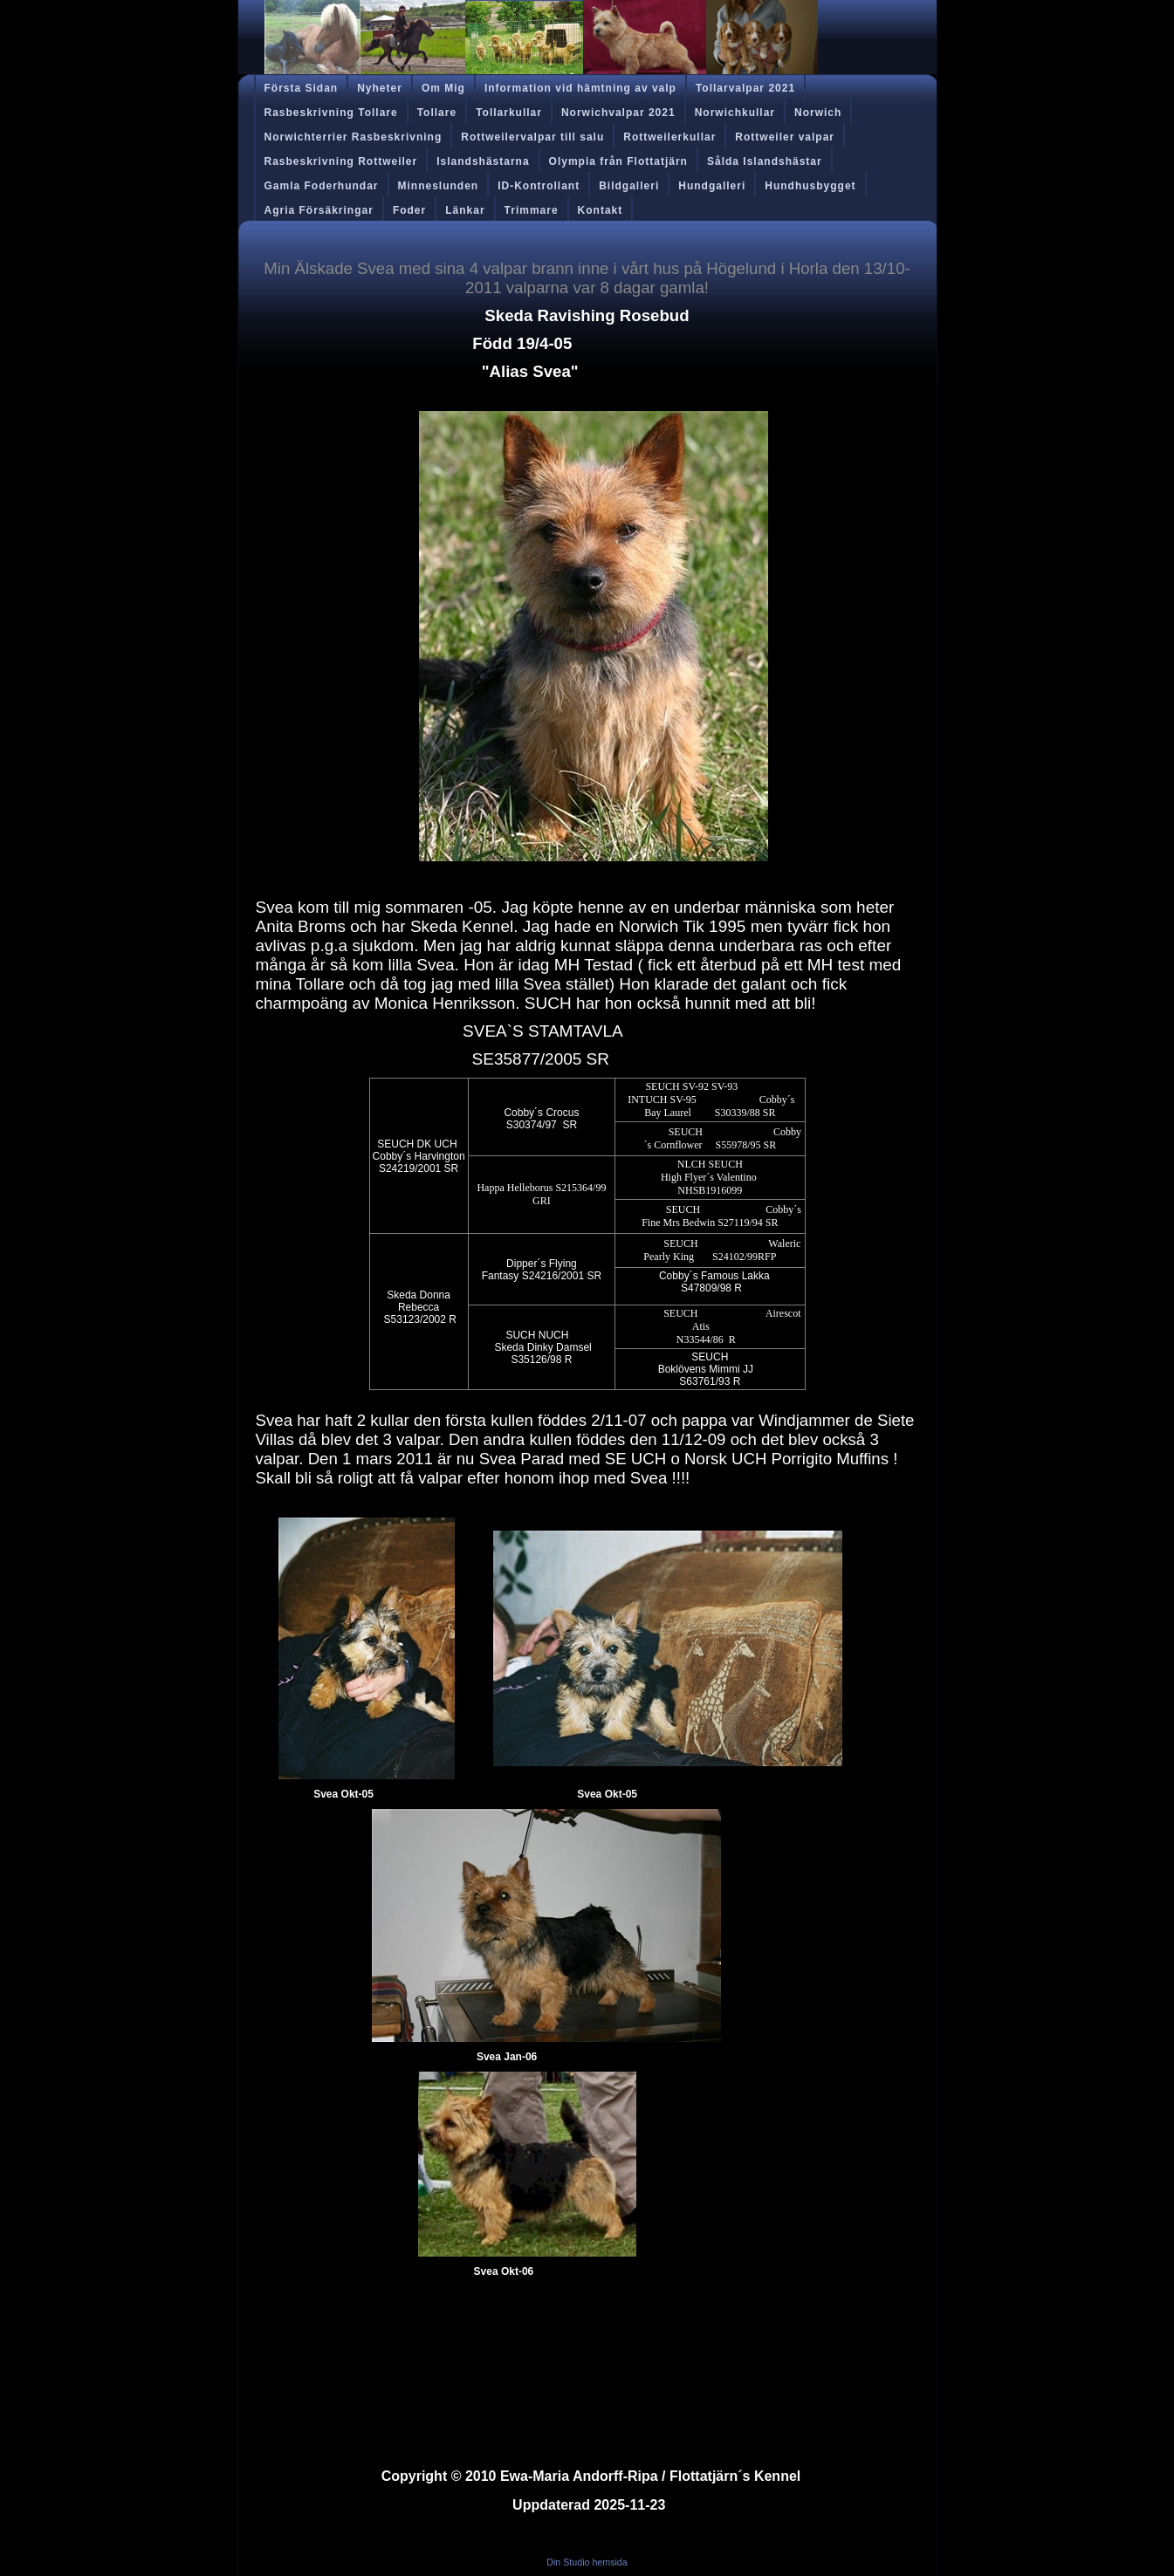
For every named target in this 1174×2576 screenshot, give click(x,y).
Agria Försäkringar (319, 210)
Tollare (437, 112)
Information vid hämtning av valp (580, 88)
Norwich (817, 112)
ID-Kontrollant (539, 186)
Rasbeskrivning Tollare (331, 112)
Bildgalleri (629, 186)
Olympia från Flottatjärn (618, 161)
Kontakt (600, 210)
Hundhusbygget (810, 186)
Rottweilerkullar (669, 137)
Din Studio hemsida (586, 2562)
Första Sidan (301, 88)
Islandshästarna (482, 161)
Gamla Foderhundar (321, 186)
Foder (409, 210)
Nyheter (379, 88)
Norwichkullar (735, 112)
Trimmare (532, 210)
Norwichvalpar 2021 (618, 112)
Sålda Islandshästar (764, 161)
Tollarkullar (509, 112)
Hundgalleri (711, 186)
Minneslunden (438, 186)
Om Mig (443, 88)
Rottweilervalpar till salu (532, 137)
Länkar (464, 210)
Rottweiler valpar (784, 137)
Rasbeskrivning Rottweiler (341, 161)
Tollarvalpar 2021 (745, 88)
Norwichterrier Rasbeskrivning (353, 137)
